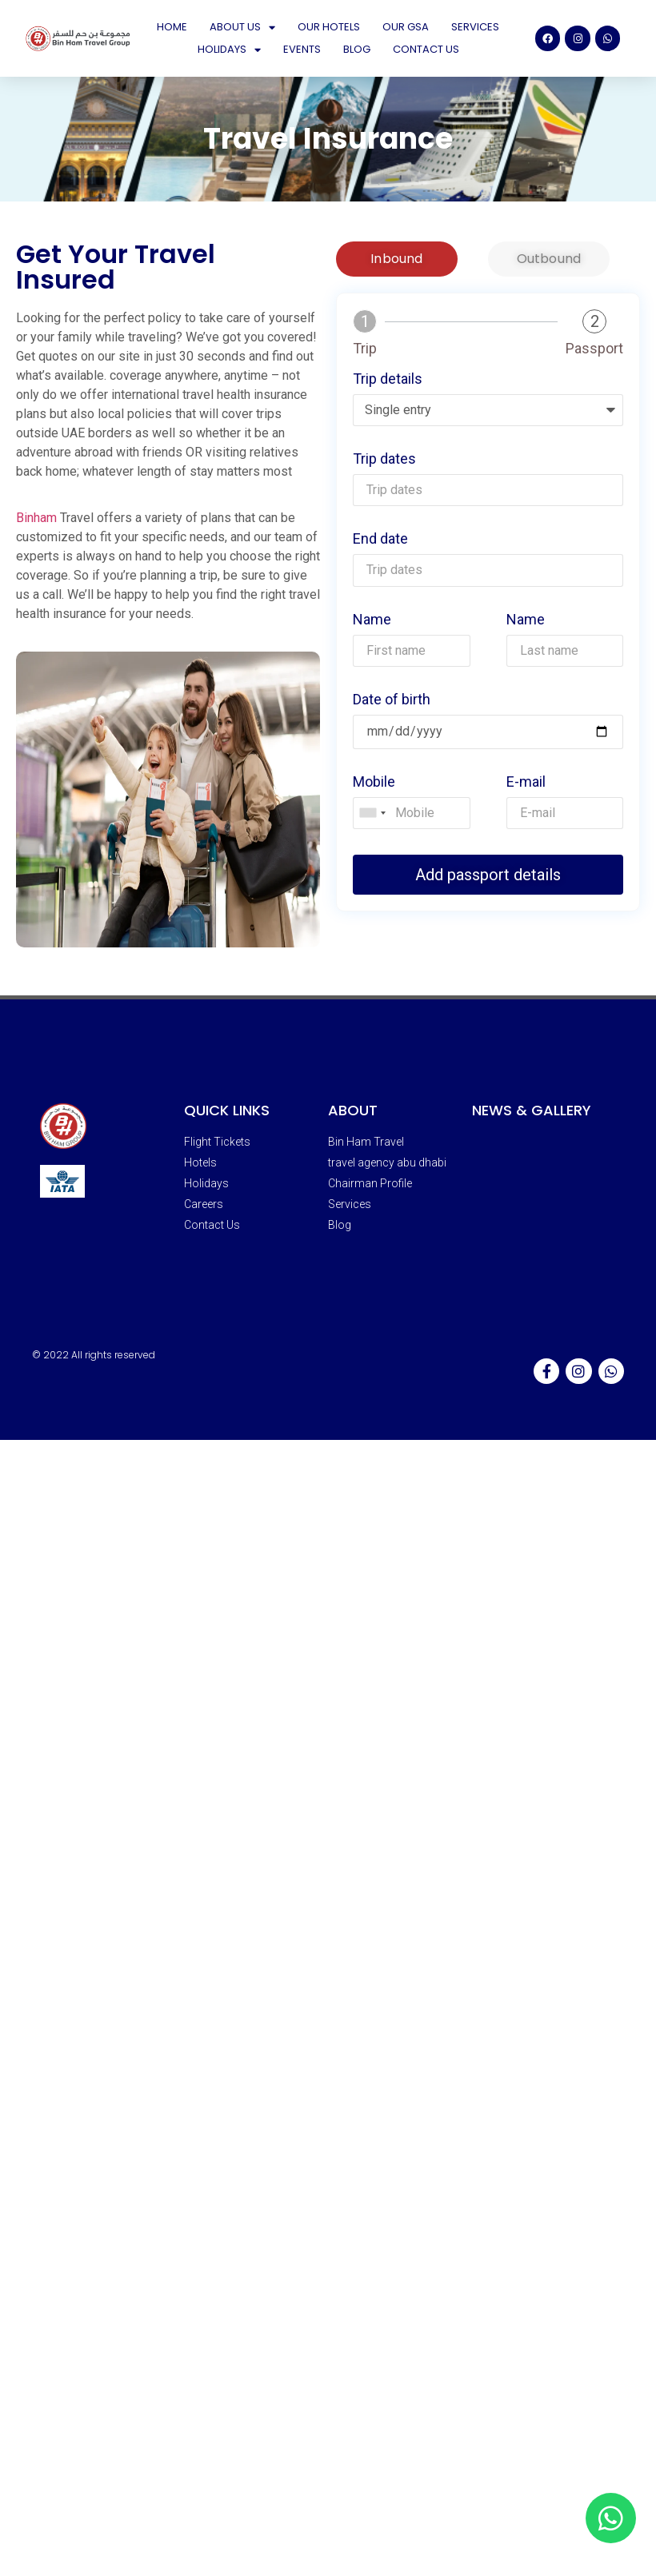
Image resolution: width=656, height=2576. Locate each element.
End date (380, 539)
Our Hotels (329, 26)
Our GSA (405, 26)
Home (172, 26)
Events (302, 49)
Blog (356, 49)
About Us (242, 27)
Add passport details (488, 874)
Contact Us (426, 49)
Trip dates (384, 459)
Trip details (387, 379)
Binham (36, 517)
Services (475, 26)
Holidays (229, 49)
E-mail (526, 782)
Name (372, 620)
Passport (594, 348)
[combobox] (372, 813)
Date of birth (391, 700)
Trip (365, 348)
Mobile (374, 782)
